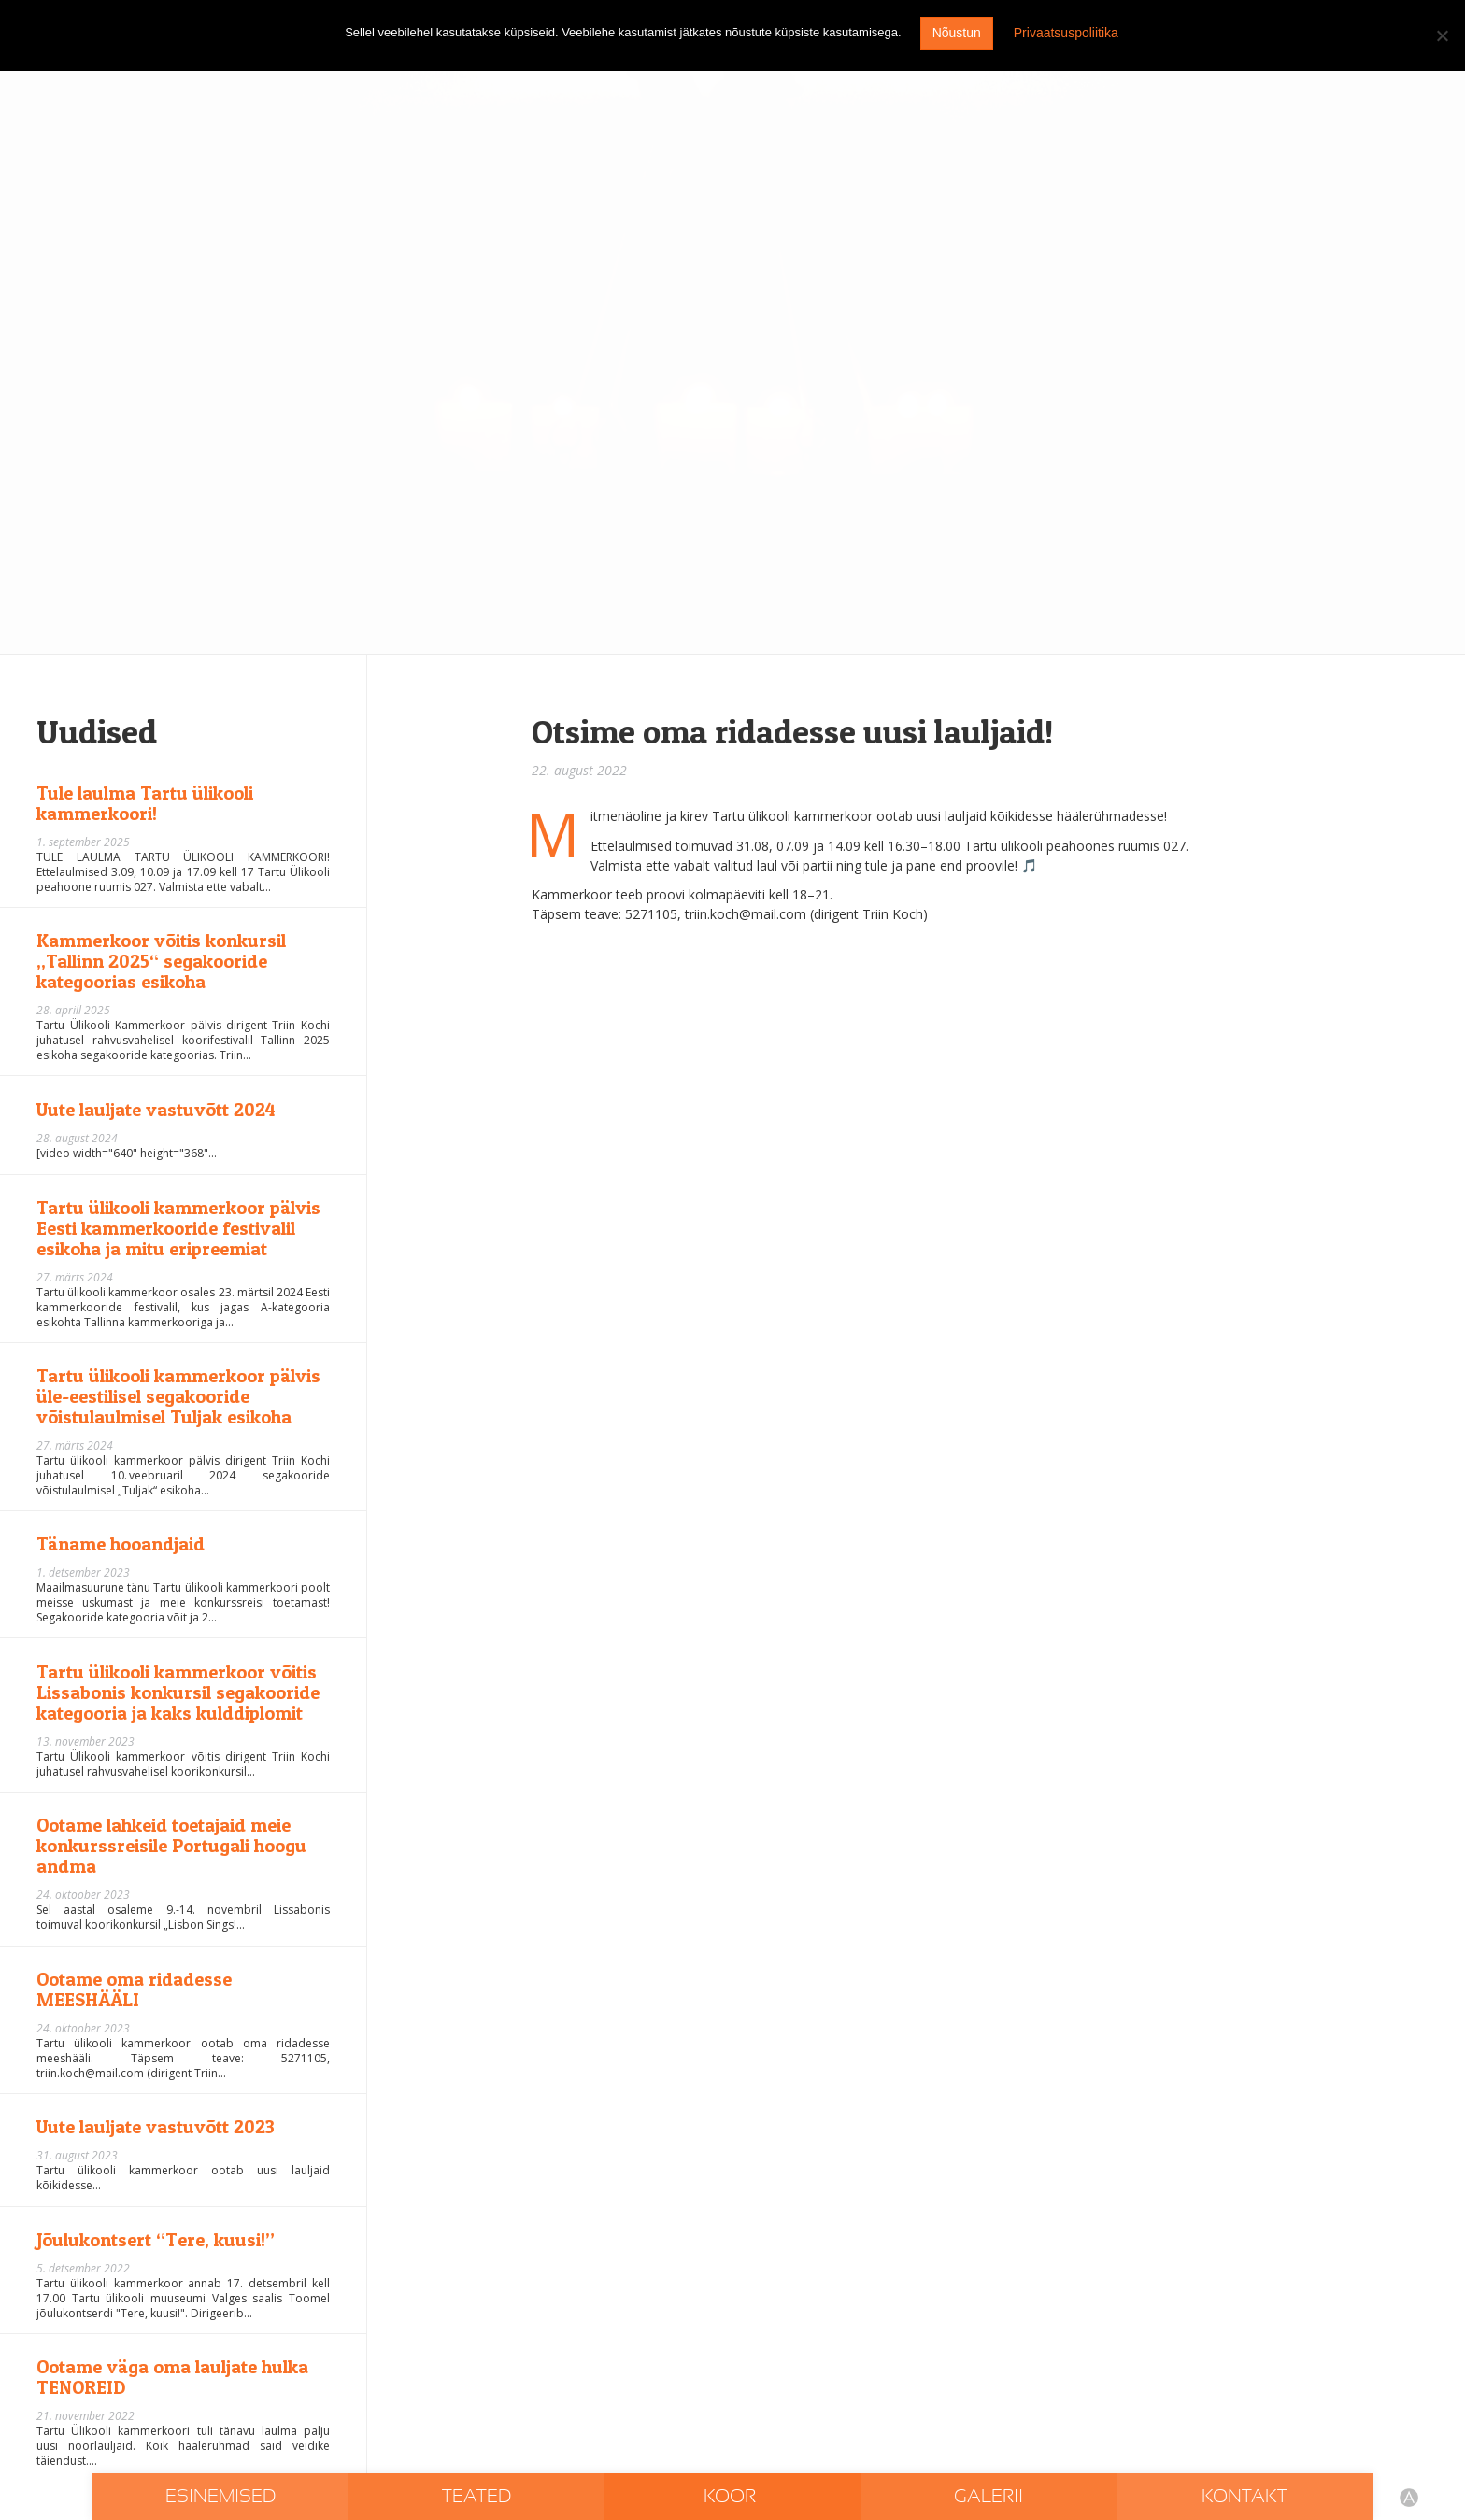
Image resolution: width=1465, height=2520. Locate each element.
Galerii (988, 2496)
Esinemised (220, 2496)
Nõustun (956, 32)
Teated (476, 2496)
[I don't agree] (1441, 35)
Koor (732, 2496)
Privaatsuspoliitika (1066, 32)
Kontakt (1244, 2496)
